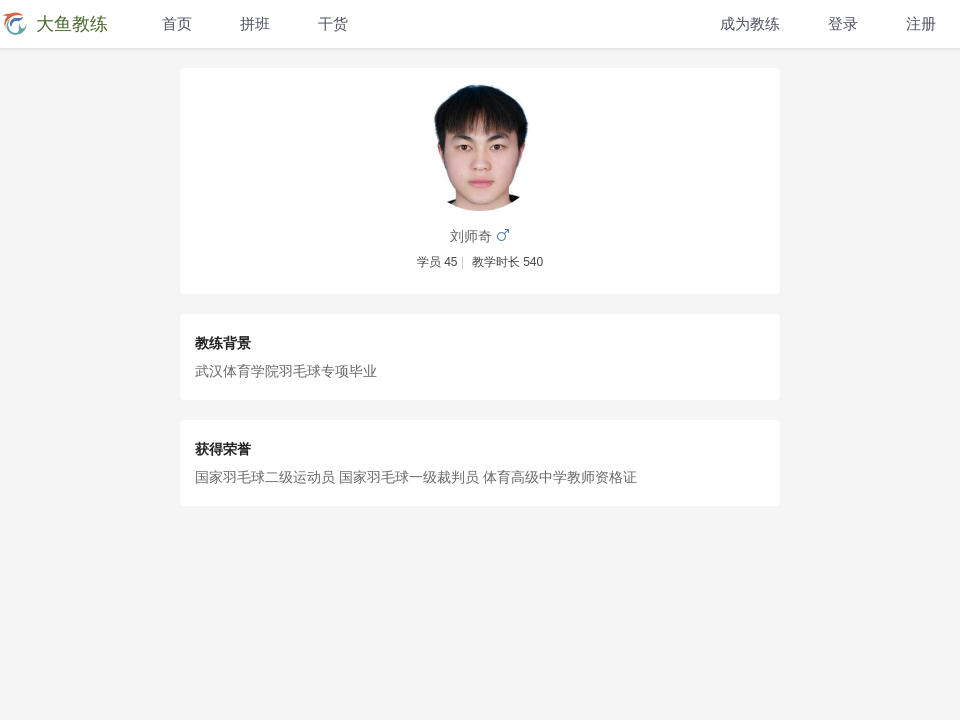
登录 (843, 23)
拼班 (255, 23)
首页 (177, 23)
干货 (333, 23)
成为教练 (750, 23)
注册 (921, 23)
